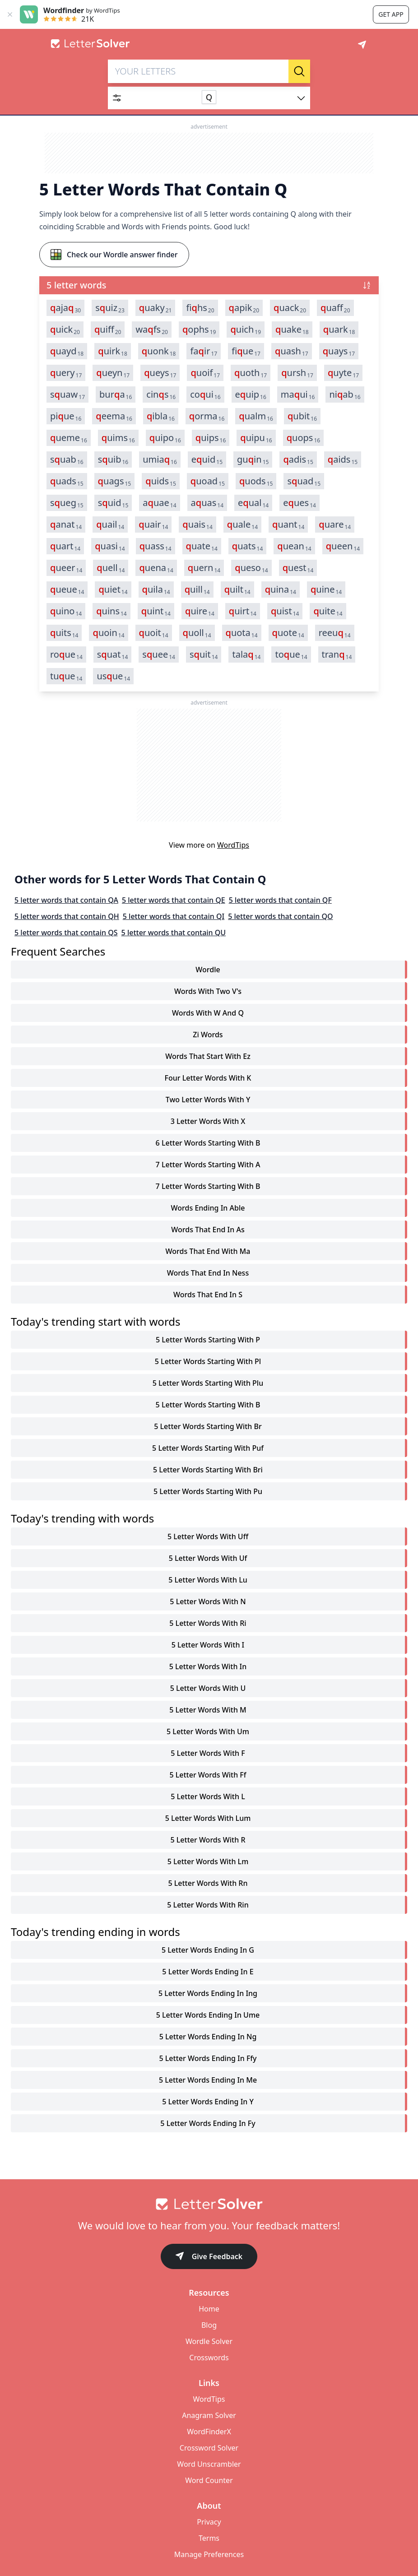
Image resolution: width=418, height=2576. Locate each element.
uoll (197, 633)
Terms (209, 2538)
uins (111, 611)
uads (67, 481)
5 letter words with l (208, 1796)
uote (288, 633)
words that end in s (207, 1295)
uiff (107, 329)
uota (242, 633)
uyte (343, 373)
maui (298, 394)
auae (159, 503)
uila (156, 589)
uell (111, 568)
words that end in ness (208, 1273)
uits (64, 633)
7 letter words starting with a (208, 1165)
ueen (343, 546)
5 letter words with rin (207, 1905)
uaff (335, 308)
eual (253, 503)
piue (65, 416)
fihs (200, 308)
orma (206, 416)
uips (210, 438)
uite (327, 611)
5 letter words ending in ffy (208, 2058)
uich (245, 329)
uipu (256, 438)
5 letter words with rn (207, 1883)
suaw (67, 394)
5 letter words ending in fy (207, 2123)
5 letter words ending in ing (207, 1993)
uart (65, 546)
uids (160, 481)
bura (115, 394)
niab (344, 394)
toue (291, 654)
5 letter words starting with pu (207, 1491)
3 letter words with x (208, 1121)
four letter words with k (208, 1078)
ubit (302, 416)
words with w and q (208, 1013)
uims (118, 438)
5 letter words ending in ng (208, 2037)
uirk (112, 351)
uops (303, 438)
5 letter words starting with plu (208, 1383)
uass (155, 546)
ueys (160, 373)
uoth (250, 373)
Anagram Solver (209, 2415)
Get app (390, 14)
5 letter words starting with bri (208, 1470)
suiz (110, 308)
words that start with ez (208, 1056)
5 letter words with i (208, 1645)
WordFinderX (209, 2432)
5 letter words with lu (207, 1580)
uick (65, 329)
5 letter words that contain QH (66, 916)
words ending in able (208, 1208)
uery (66, 373)
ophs (199, 329)
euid (207, 459)
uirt (242, 611)
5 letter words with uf (208, 1558)
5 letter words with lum (208, 1818)
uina (280, 589)
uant (288, 524)
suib (113, 459)
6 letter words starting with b (208, 1143)
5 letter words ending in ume (208, 2015)
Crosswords (208, 2357)
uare (335, 524)
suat (112, 654)
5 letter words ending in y (208, 2102)
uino (66, 611)
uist (285, 611)
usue (113, 676)
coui (205, 394)
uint (156, 611)
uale (242, 524)
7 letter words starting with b (208, 1186)
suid (113, 503)
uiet (112, 589)
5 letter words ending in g (208, 1950)
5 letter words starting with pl (208, 1361)
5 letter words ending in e (207, 1972)
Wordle (207, 970)
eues (299, 503)
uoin (108, 633)
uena (156, 568)
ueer (66, 568)
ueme (68, 438)
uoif (205, 373)
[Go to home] (209, 2204)
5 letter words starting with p (208, 1340)
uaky (155, 308)
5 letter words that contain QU (173, 933)
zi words (208, 1035)
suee (158, 654)
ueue (67, 589)
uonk (159, 351)
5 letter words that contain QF (280, 900)
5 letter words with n (208, 1601)
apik (244, 308)
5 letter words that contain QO (280, 916)
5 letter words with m (207, 1710)
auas (207, 503)
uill (197, 589)
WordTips (233, 845)
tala (246, 654)
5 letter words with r (207, 1840)
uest (298, 568)
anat (66, 524)
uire (199, 611)
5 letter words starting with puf (208, 1448)
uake (292, 329)
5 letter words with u (208, 1688)
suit (204, 654)
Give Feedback (209, 2257)
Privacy (209, 2522)
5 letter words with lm (208, 1861)
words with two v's (208, 991)
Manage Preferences (209, 2554)
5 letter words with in (208, 1666)
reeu (335, 633)
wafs (151, 329)
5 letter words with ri (207, 1623)
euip (250, 394)
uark (339, 329)
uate (202, 546)
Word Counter (209, 2480)
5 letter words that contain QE (173, 900)
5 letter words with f (208, 1753)
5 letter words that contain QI (173, 916)
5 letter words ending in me (208, 2080)
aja (65, 308)
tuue (66, 676)
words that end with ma (208, 1251)
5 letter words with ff (207, 1775)
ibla (161, 416)
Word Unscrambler (209, 2464)
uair (153, 524)
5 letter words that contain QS (66, 933)
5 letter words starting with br (208, 1426)
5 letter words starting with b (208, 1405)
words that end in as (207, 1230)
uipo (165, 438)
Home (209, 2309)
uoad (207, 481)
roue (66, 654)
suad (303, 481)
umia (160, 459)
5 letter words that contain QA (66, 900)
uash (291, 351)
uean (294, 546)
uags (114, 481)
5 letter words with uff (207, 1536)
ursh (297, 373)
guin (253, 459)
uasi (110, 546)
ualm (256, 416)
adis (298, 459)
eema (114, 416)
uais (197, 524)
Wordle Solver (209, 2341)
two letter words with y (208, 1100)
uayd (67, 351)
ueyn (113, 373)
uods (256, 481)
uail (110, 524)
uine (326, 589)
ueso (251, 568)
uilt (237, 589)
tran (337, 654)
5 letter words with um (208, 1731)
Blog (209, 2325)
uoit (153, 633)
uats (247, 546)
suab (67, 459)
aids (343, 459)
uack (290, 308)
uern (204, 568)
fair (203, 351)
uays (339, 351)
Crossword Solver (209, 2448)
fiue (246, 351)
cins (161, 394)
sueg (67, 503)
